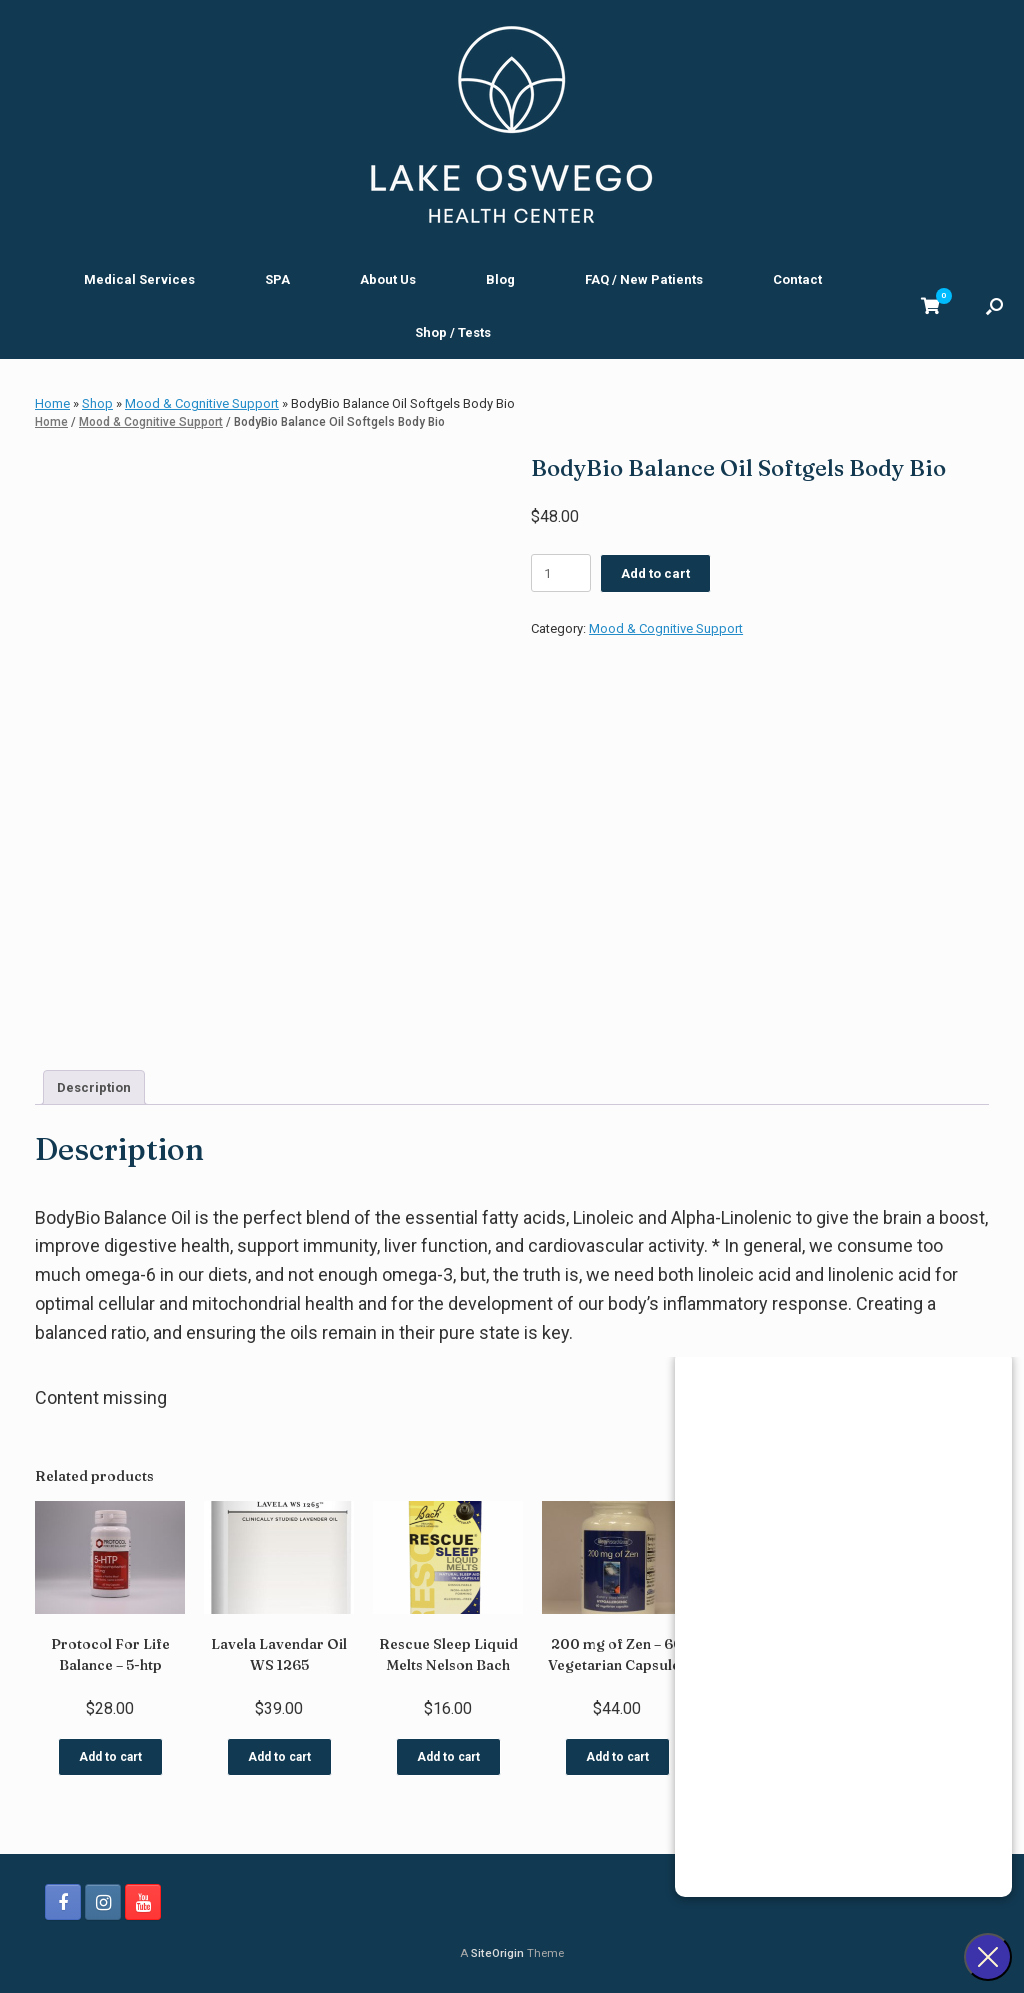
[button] (994, 306)
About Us (388, 279)
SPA (277, 279)
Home (52, 403)
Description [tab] (94, 1087)
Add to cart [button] (110, 1757)
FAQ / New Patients (644, 279)
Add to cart (655, 573)
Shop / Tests (453, 332)
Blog (500, 279)
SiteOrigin (497, 1953)
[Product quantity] (561, 573)
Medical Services (139, 279)
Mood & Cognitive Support (202, 403)
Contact (797, 279)
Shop (97, 403)
